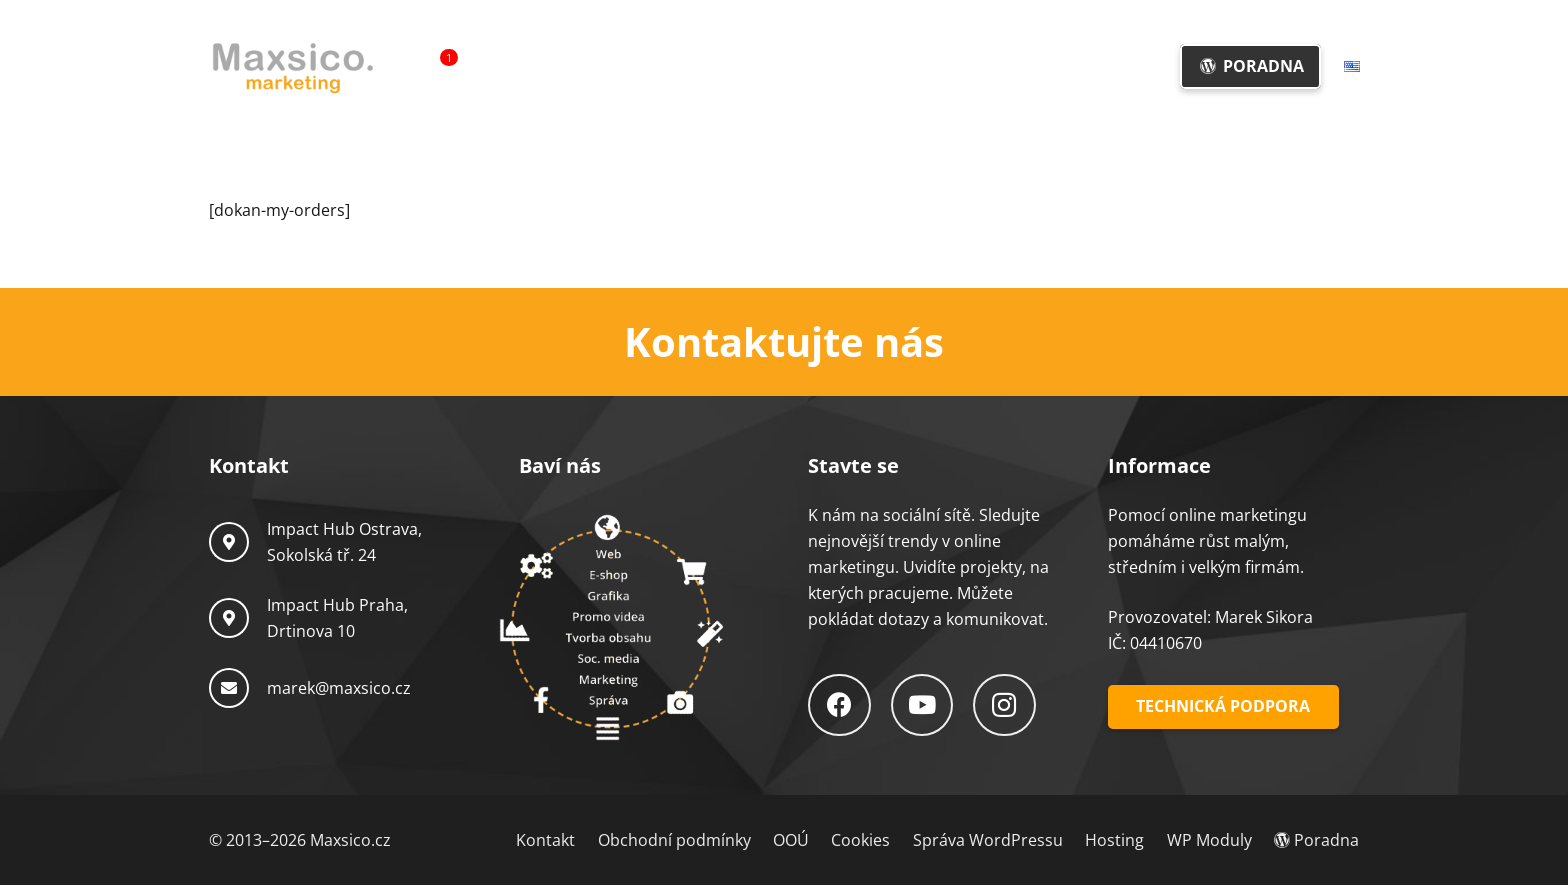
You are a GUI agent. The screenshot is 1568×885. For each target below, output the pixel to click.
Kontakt (545, 840)
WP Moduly (1209, 840)
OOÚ (791, 840)
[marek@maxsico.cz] (238, 688)
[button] (828, 66)
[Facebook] (839, 705)
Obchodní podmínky (674, 840)
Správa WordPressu (988, 840)
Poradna (1316, 840)
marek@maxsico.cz (339, 688)
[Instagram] (1004, 705)
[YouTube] (922, 705)
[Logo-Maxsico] (292, 67)
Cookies (860, 840)
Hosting (1114, 840)
